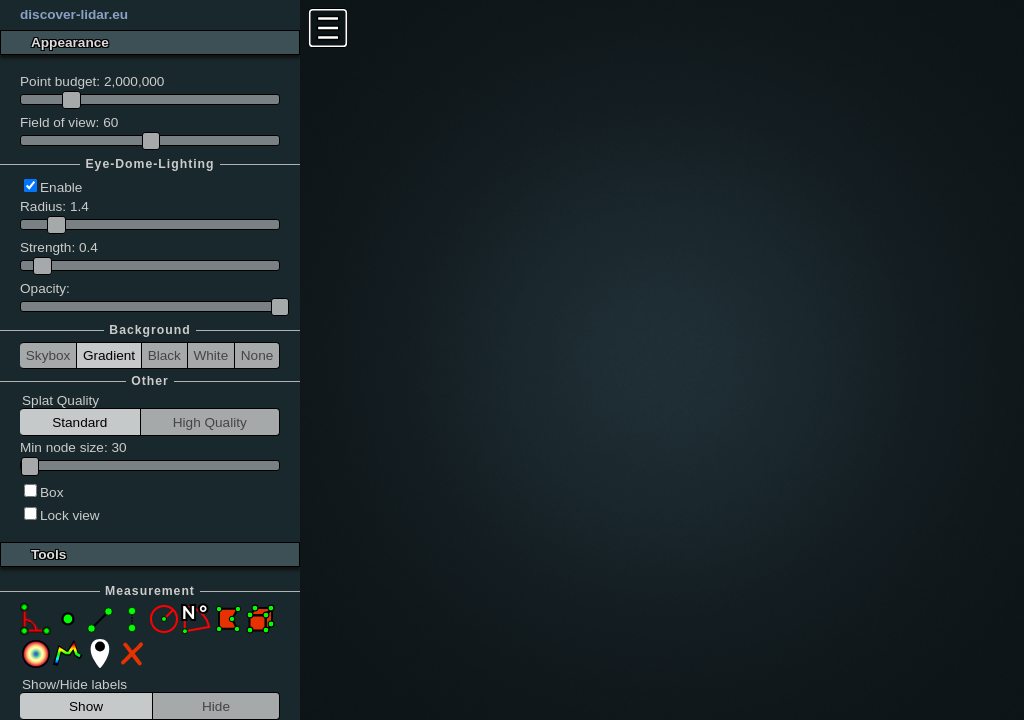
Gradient (109, 355)
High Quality (210, 422)
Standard (79, 422)
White (210, 355)
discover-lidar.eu (74, 14)
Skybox (48, 355)
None (257, 355)
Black (164, 355)
